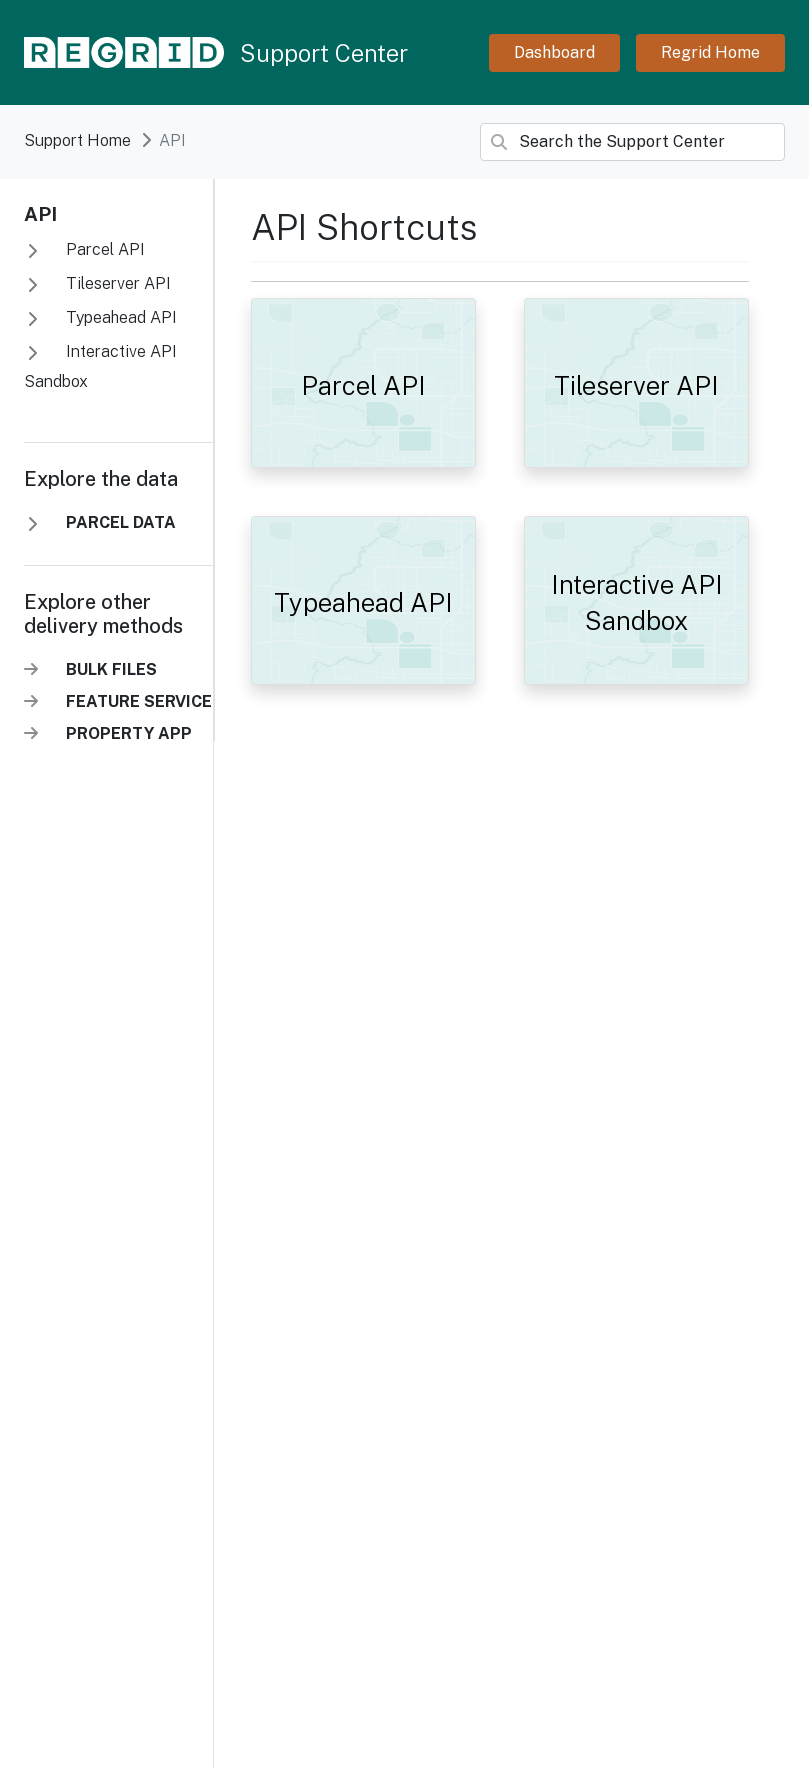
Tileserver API (116, 283)
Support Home (77, 140)
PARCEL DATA (121, 522)
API (40, 214)
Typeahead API (119, 317)
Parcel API (103, 249)
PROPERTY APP (129, 733)
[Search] (632, 142)
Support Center (324, 53)
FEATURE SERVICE (139, 701)
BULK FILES (111, 669)
